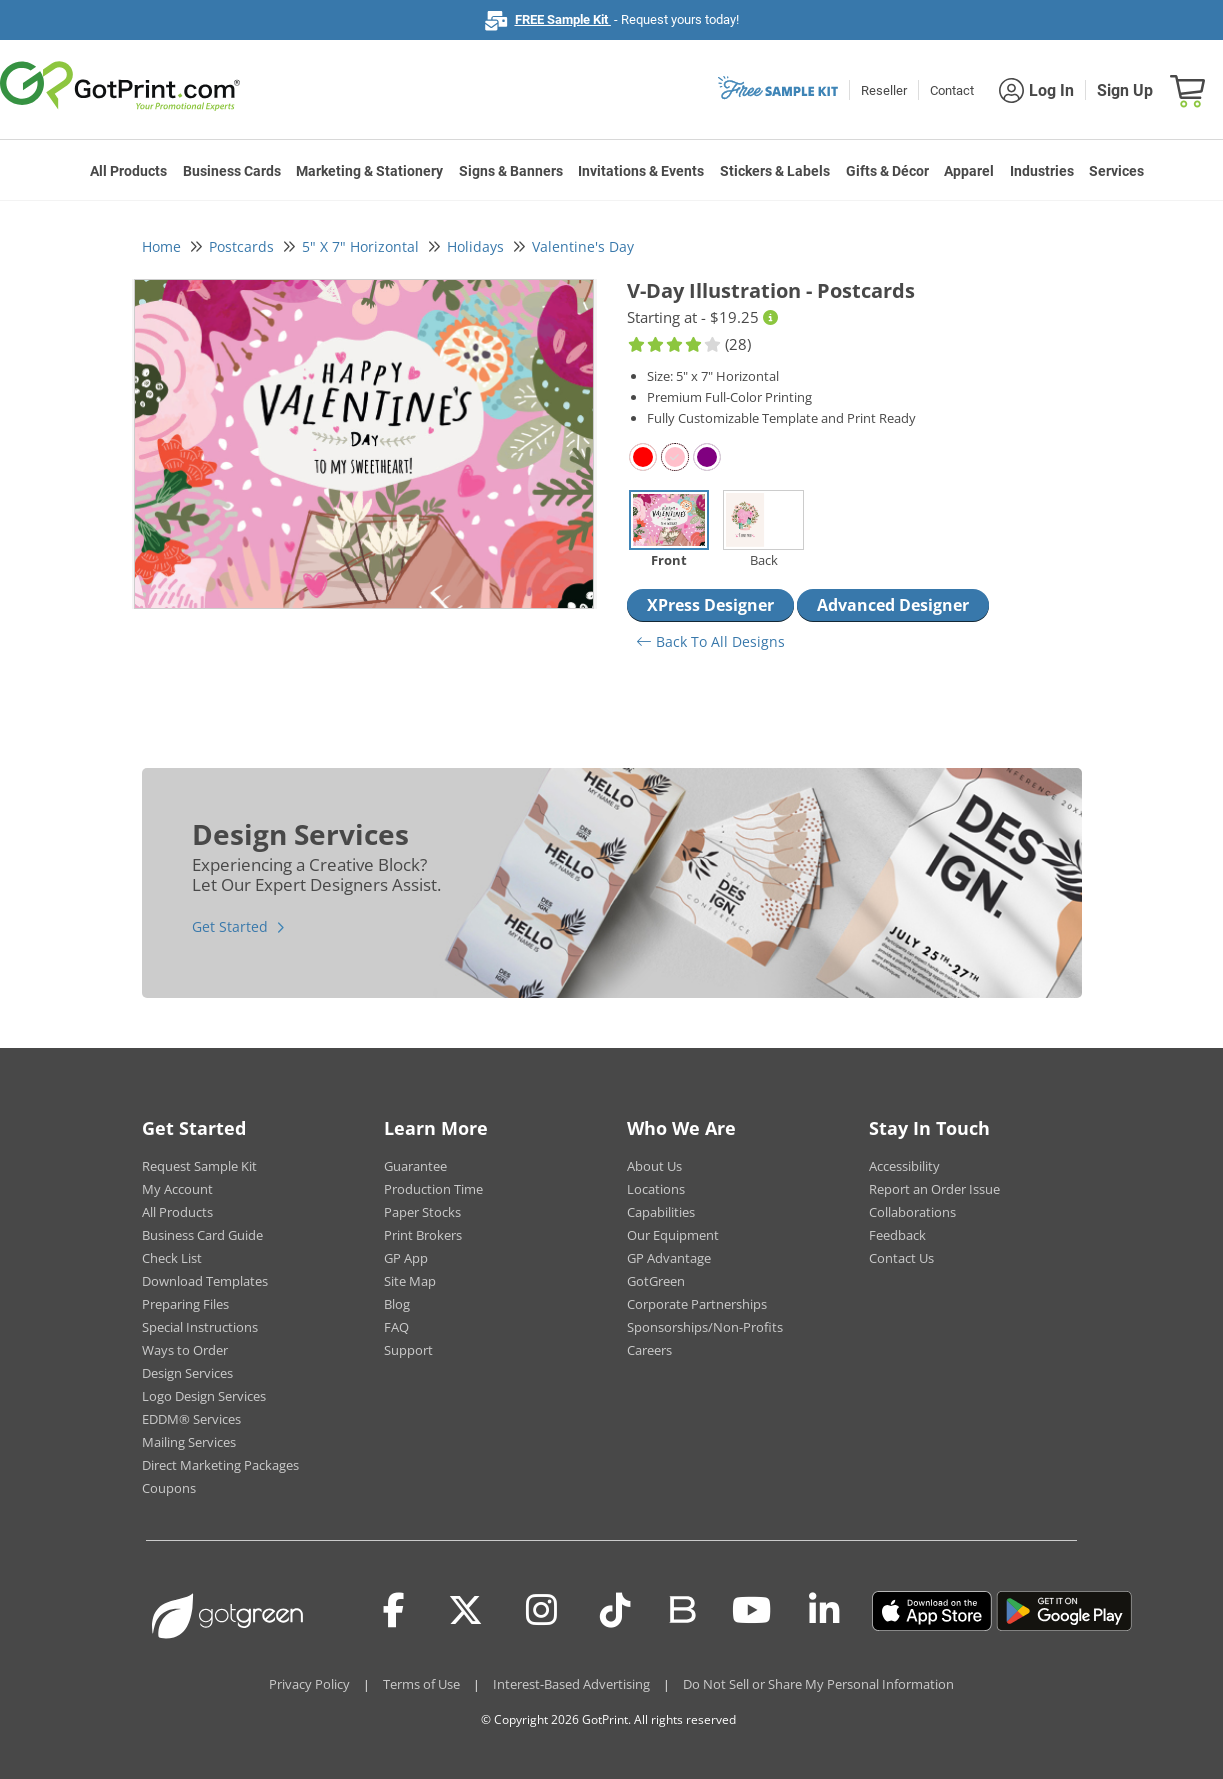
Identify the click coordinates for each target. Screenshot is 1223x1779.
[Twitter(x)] (465, 1611)
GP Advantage (669, 1258)
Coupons (169, 1488)
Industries (1042, 171)
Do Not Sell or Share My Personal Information (818, 1684)
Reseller (884, 90)
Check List (172, 1258)
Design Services (187, 1373)
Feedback (897, 1235)
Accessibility (904, 1166)
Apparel (969, 171)
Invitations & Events (641, 171)
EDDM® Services (191, 1419)
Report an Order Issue (934, 1189)
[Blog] (681, 1608)
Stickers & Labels (775, 171)
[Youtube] (751, 1611)
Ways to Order (185, 1350)
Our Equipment (673, 1235)
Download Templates (205, 1281)
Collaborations (912, 1212)
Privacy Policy (309, 1684)
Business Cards (232, 171)
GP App (406, 1258)
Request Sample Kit (199, 1166)
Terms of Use (421, 1684)
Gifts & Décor (887, 171)
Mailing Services (189, 1442)
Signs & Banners (511, 171)
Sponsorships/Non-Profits (705, 1327)
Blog (397, 1304)
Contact (952, 90)
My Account (177, 1189)
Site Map (410, 1281)
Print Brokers (423, 1235)
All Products (128, 171)
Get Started (230, 926)
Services (1116, 171)
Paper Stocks (422, 1212)
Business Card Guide (202, 1235)
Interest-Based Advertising (571, 1684)
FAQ (396, 1327)
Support (408, 1350)
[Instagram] (541, 1611)
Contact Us (901, 1258)
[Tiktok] (615, 1611)
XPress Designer (710, 605)
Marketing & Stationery (369, 171)
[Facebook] (394, 1611)
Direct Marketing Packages (220, 1465)
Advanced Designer (893, 605)
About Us (654, 1166)
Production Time (433, 1189)
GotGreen (656, 1281)
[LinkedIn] (824, 1611)
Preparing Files (185, 1304)
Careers (649, 1350)
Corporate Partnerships (697, 1304)
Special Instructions (200, 1327)
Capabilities (661, 1212)
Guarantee (415, 1166)
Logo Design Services (204, 1396)
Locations (656, 1189)
